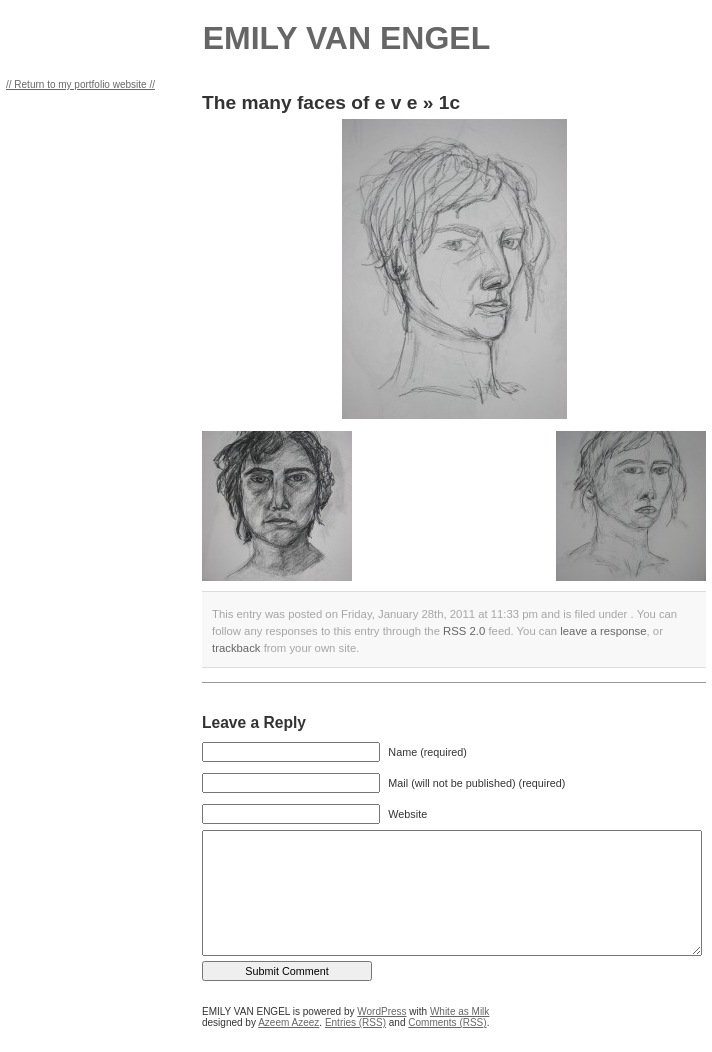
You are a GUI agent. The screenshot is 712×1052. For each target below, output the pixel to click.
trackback (236, 648)
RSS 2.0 (464, 631)
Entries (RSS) (355, 1022)
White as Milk (459, 1011)
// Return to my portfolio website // (80, 84)
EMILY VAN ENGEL (346, 38)
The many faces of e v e (309, 102)
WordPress (381, 1011)
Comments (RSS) (447, 1022)
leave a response (603, 631)
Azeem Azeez (288, 1022)
